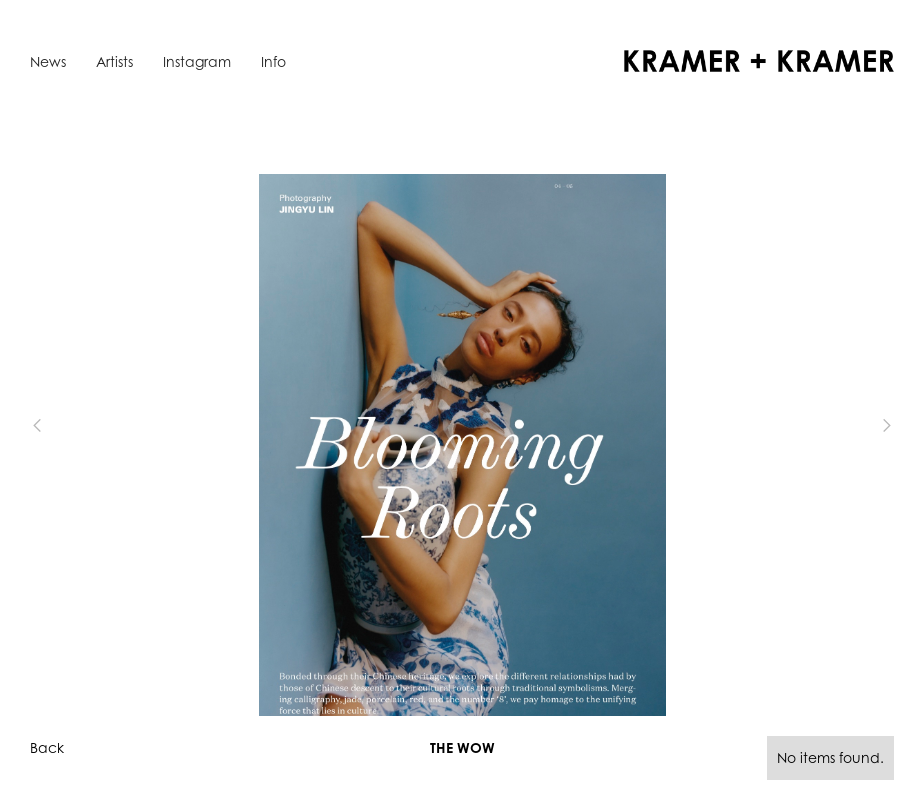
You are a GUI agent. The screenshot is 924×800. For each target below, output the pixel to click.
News (48, 61)
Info (273, 61)
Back (47, 747)
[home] (759, 61)
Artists (114, 61)
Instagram (197, 61)
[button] (70, 426)
